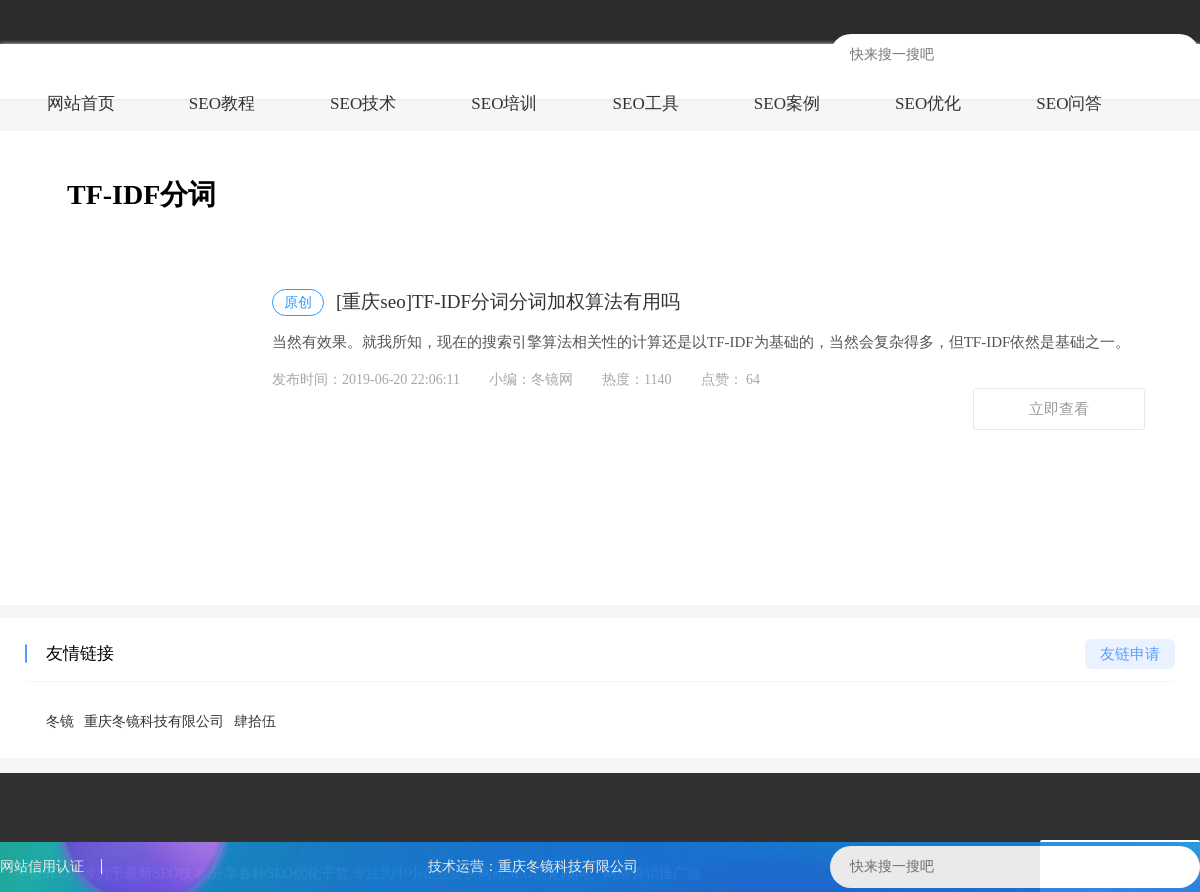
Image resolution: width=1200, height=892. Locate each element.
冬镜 (60, 721)
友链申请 (1130, 654)
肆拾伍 (255, 721)
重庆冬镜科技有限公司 (154, 721)
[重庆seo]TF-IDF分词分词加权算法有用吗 (476, 302)
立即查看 (1059, 409)
